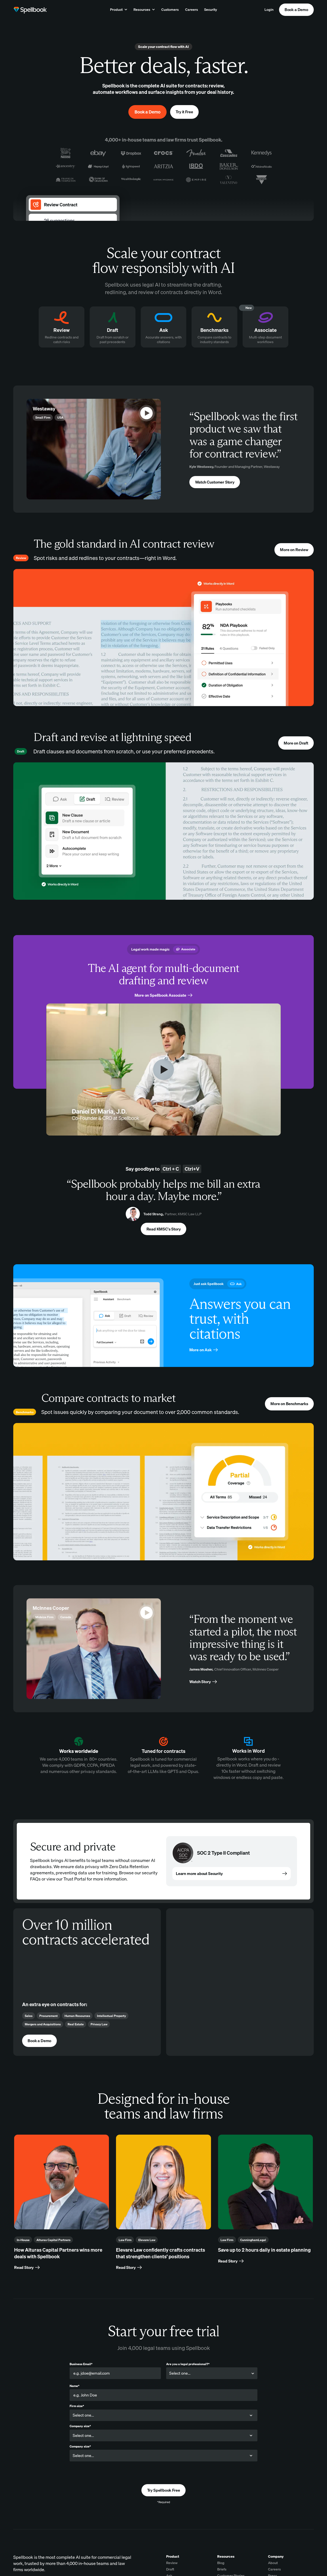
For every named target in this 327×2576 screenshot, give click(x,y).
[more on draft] (163, 831)
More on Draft (296, 743)
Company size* (80, 2426)
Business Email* (81, 2364)
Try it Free (184, 112)
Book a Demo (296, 9)
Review (172, 2563)
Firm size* (77, 2406)
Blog (220, 2563)
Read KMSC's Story (163, 1229)
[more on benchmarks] (163, 1491)
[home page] (30, 9)
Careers (274, 2569)
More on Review (294, 549)
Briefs (221, 2569)
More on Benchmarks (289, 1403)
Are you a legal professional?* (187, 2364)
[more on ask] (163, 1315)
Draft (170, 2569)
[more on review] (163, 637)
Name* (74, 2385)
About (273, 2563)
